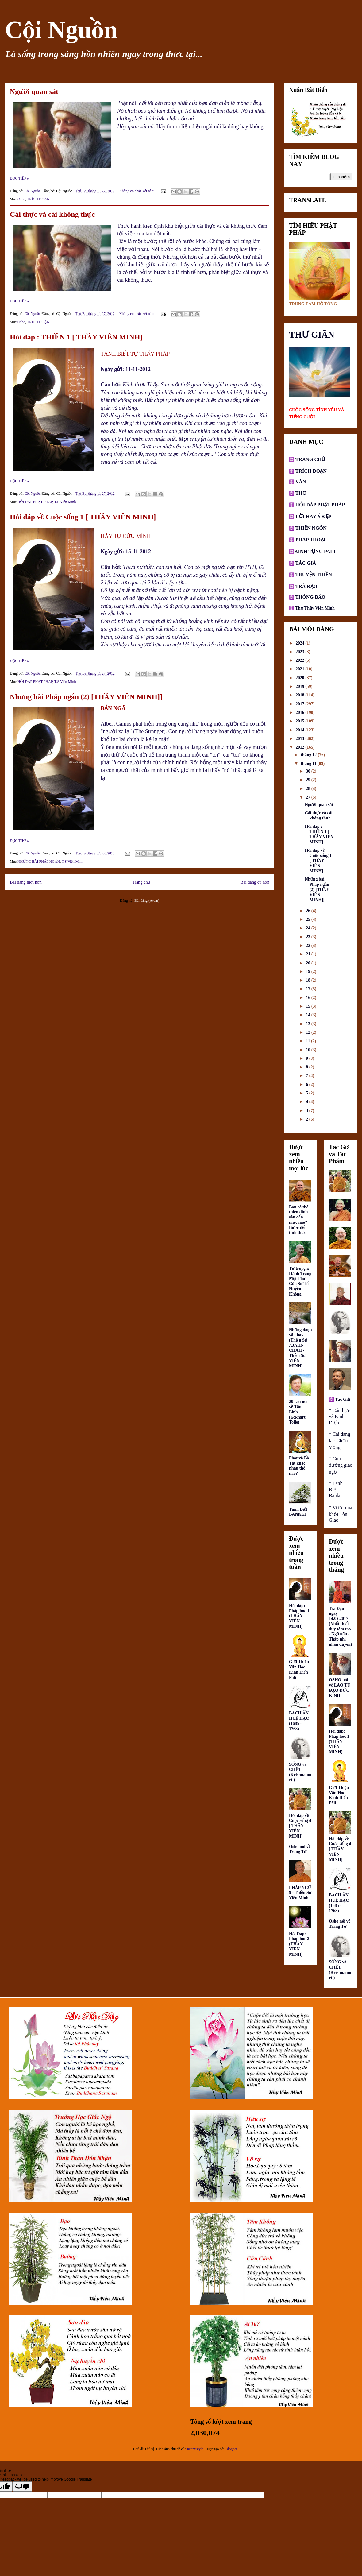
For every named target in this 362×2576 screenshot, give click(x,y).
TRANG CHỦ (309, 459)
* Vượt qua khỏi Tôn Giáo (340, 1514)
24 (308, 928)
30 (308, 771)
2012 (301, 747)
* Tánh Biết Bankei (336, 1489)
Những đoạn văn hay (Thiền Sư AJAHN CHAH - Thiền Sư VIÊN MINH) (300, 1347)
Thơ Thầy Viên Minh (315, 608)
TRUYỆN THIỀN (313, 574)
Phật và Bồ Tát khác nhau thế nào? (299, 1466)
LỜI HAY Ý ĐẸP (313, 516)
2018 (301, 695)
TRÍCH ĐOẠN (38, 199)
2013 (301, 738)
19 (308, 971)
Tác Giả (342, 1399)
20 (308, 963)
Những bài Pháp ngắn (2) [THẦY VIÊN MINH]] (86, 697)
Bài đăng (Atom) (146, 900)
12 (308, 1032)
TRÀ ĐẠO (306, 586)
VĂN (300, 481)
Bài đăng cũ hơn (255, 882)
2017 (301, 704)
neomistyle (195, 2449)
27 (308, 797)
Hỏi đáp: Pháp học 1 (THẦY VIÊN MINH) (299, 1616)
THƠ (300, 493)
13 (308, 1023)
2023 (301, 651)
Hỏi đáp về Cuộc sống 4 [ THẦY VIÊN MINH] (300, 1825)
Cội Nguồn (61, 29)
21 (308, 954)
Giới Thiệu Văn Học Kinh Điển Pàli (299, 1669)
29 (308, 779)
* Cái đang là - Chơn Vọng (339, 1440)
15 (308, 1006)
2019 (301, 686)
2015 (301, 721)
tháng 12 (309, 755)
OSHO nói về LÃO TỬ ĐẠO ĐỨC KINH (340, 1688)
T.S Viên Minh (65, 502)
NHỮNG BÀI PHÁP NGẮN (38, 861)
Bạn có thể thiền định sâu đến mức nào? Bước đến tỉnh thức (298, 1220)
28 (308, 788)
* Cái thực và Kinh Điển (339, 1416)
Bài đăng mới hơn (26, 882)
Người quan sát (34, 91)
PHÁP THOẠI (309, 539)
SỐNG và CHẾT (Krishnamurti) (300, 1772)
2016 (301, 712)
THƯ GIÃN (311, 334)
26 (308, 910)
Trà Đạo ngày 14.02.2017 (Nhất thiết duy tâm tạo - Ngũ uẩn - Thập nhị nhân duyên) (340, 1626)
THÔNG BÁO (310, 597)
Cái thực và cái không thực (52, 214)
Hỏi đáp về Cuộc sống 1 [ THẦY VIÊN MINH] (83, 517)
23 (308, 937)
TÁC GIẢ (305, 563)
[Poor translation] (22, 2486)
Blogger (231, 2449)
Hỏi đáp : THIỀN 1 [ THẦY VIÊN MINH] (76, 337)
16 (308, 997)
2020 (301, 678)
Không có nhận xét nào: (137, 191)
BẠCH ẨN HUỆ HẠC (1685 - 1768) (299, 1721)
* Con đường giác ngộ (340, 1465)
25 (308, 919)
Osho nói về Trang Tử (299, 1849)
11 (308, 1041)
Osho (21, 199)
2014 (301, 730)
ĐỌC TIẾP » (19, 178)
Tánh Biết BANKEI (298, 1512)
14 (308, 1015)
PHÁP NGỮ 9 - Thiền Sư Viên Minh (300, 1892)
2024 (301, 643)
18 (308, 980)
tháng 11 (309, 763)
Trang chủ (141, 882)
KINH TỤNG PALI (314, 551)
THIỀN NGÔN (310, 528)
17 (308, 988)
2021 (301, 669)
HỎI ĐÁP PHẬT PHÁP (34, 502)
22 (308, 945)
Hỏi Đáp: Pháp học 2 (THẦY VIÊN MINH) (299, 1944)
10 (308, 1050)
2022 (301, 660)
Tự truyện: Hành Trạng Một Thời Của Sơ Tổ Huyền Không (300, 1281)
